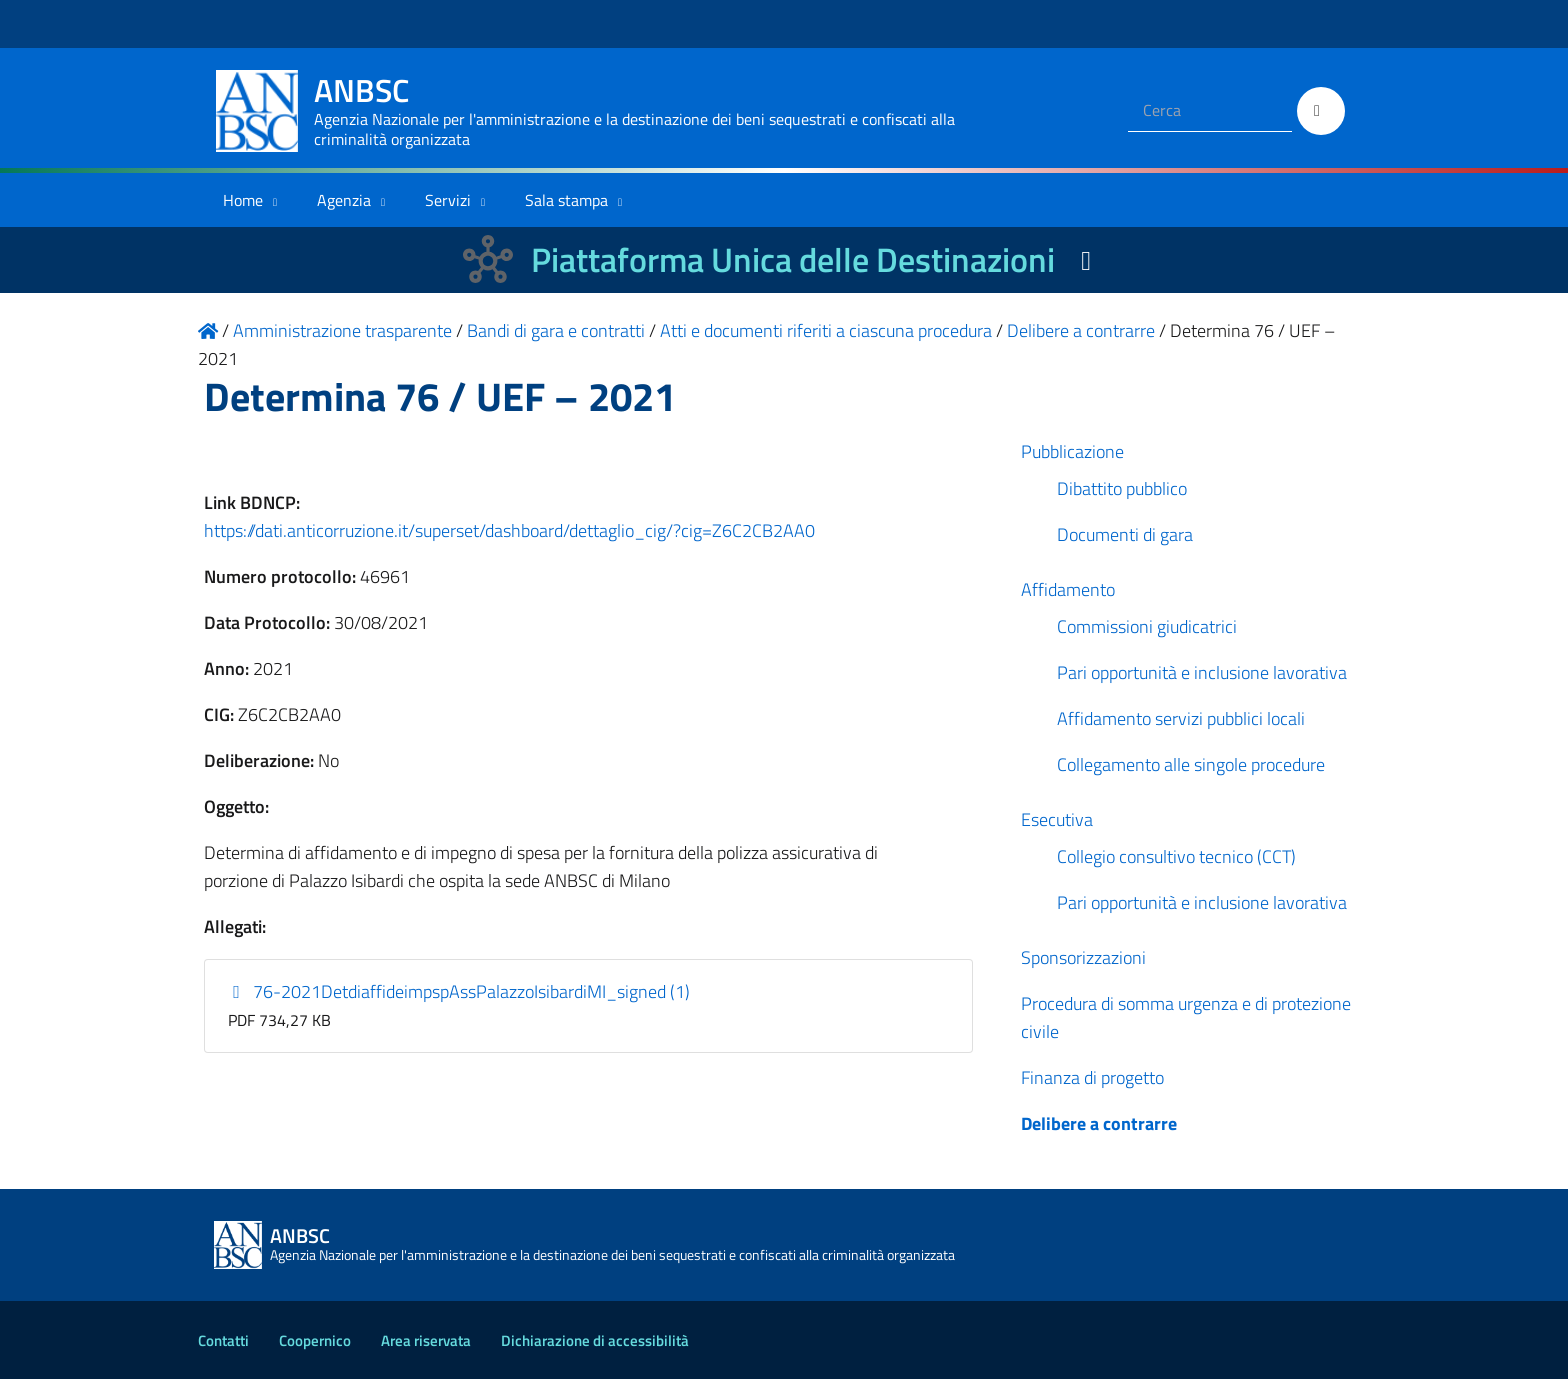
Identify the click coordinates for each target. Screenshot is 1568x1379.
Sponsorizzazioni (1083, 957)
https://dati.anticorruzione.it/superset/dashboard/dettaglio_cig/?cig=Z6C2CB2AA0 (509, 530)
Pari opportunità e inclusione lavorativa (1202, 672)
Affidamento (1068, 589)
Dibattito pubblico (1122, 488)
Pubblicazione (1072, 451)
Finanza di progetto (1092, 1077)
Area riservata (426, 1340)
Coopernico (315, 1340)
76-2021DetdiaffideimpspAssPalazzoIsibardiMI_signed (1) (459, 991)
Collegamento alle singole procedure (1191, 764)
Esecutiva (1057, 819)
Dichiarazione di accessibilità (595, 1340)
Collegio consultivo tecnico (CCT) (1176, 856)
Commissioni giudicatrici (1147, 626)
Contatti (223, 1340)
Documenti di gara (1125, 534)
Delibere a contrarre (1099, 1123)
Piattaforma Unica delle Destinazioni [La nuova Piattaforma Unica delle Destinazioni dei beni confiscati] (793, 259)
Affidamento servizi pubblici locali (1181, 718)
